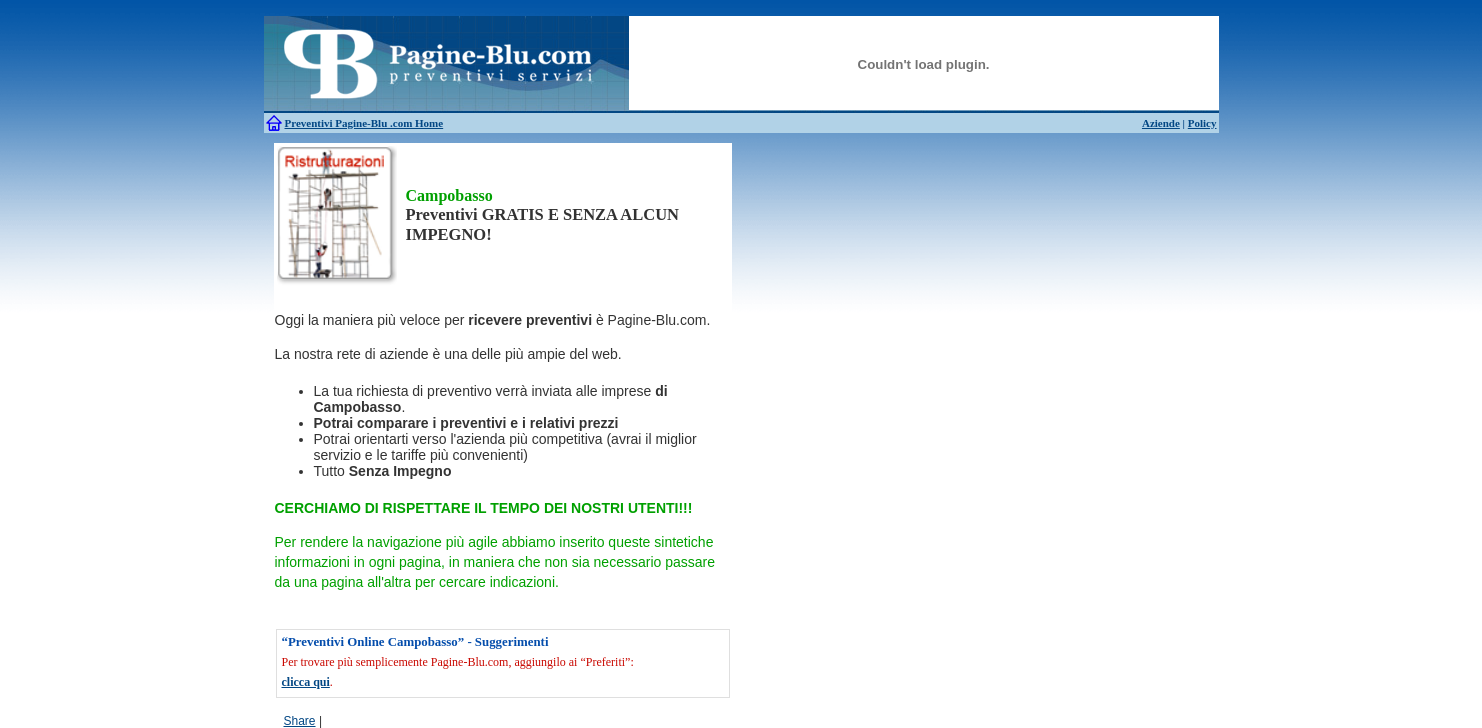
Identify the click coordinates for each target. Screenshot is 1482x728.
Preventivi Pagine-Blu (338, 123)
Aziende (1161, 123)
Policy (1202, 123)
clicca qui (306, 682)
